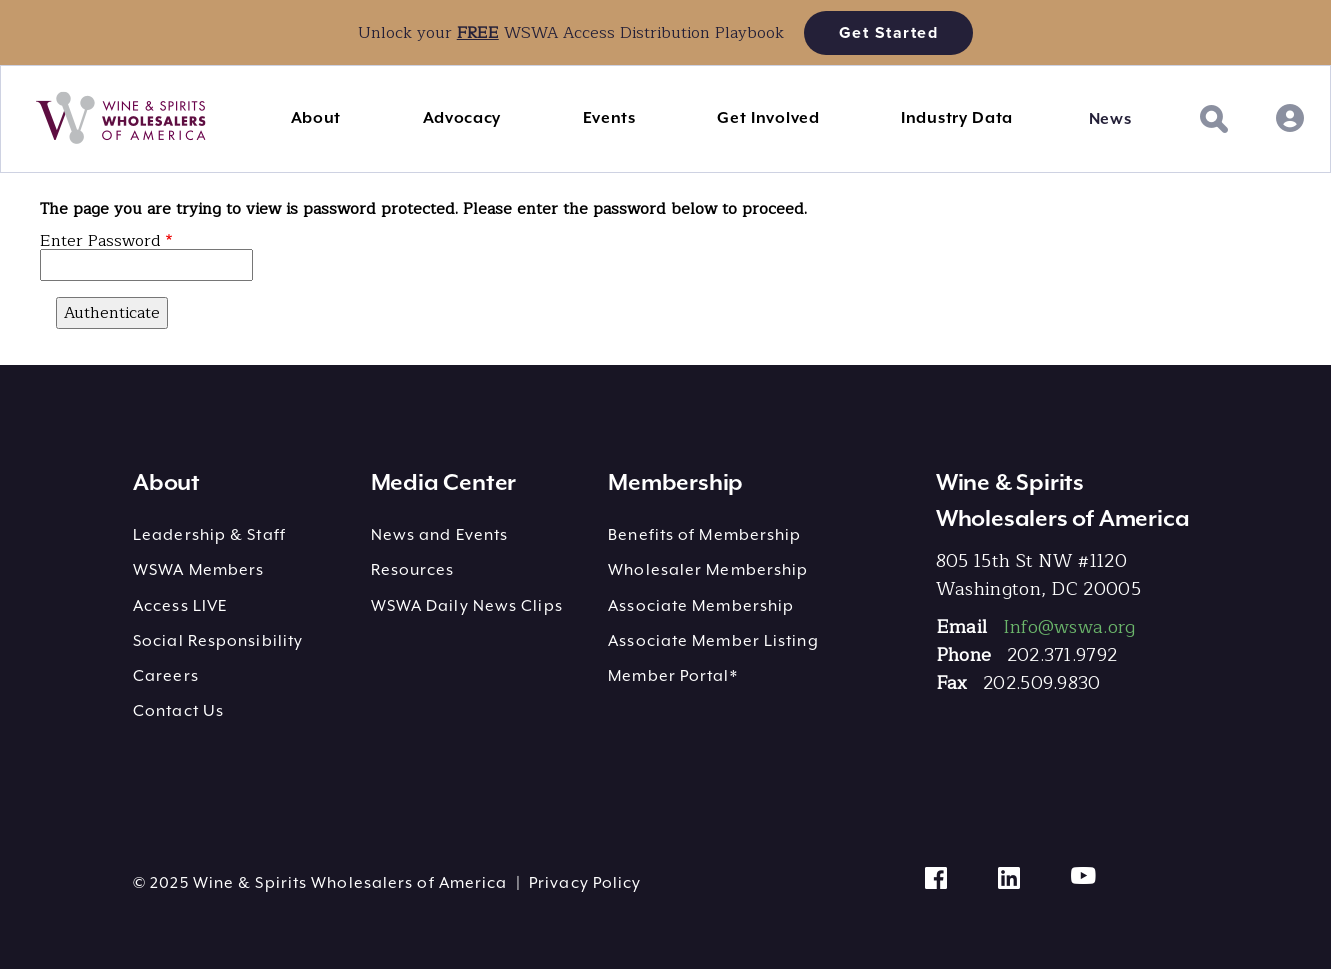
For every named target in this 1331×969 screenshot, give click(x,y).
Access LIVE (180, 606)
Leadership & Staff (209, 535)
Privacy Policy (585, 883)
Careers (166, 676)
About (316, 118)
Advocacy (462, 118)
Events (609, 118)
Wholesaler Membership (708, 570)
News (1110, 119)
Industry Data (957, 118)
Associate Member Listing (713, 641)
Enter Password (100, 241)
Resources (413, 570)
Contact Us (178, 711)
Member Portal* (672, 676)
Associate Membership (701, 606)
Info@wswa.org (1069, 627)
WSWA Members (198, 570)
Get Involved (768, 118)
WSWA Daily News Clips (467, 606)
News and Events (440, 535)
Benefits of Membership (704, 535)
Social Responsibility (218, 641)
